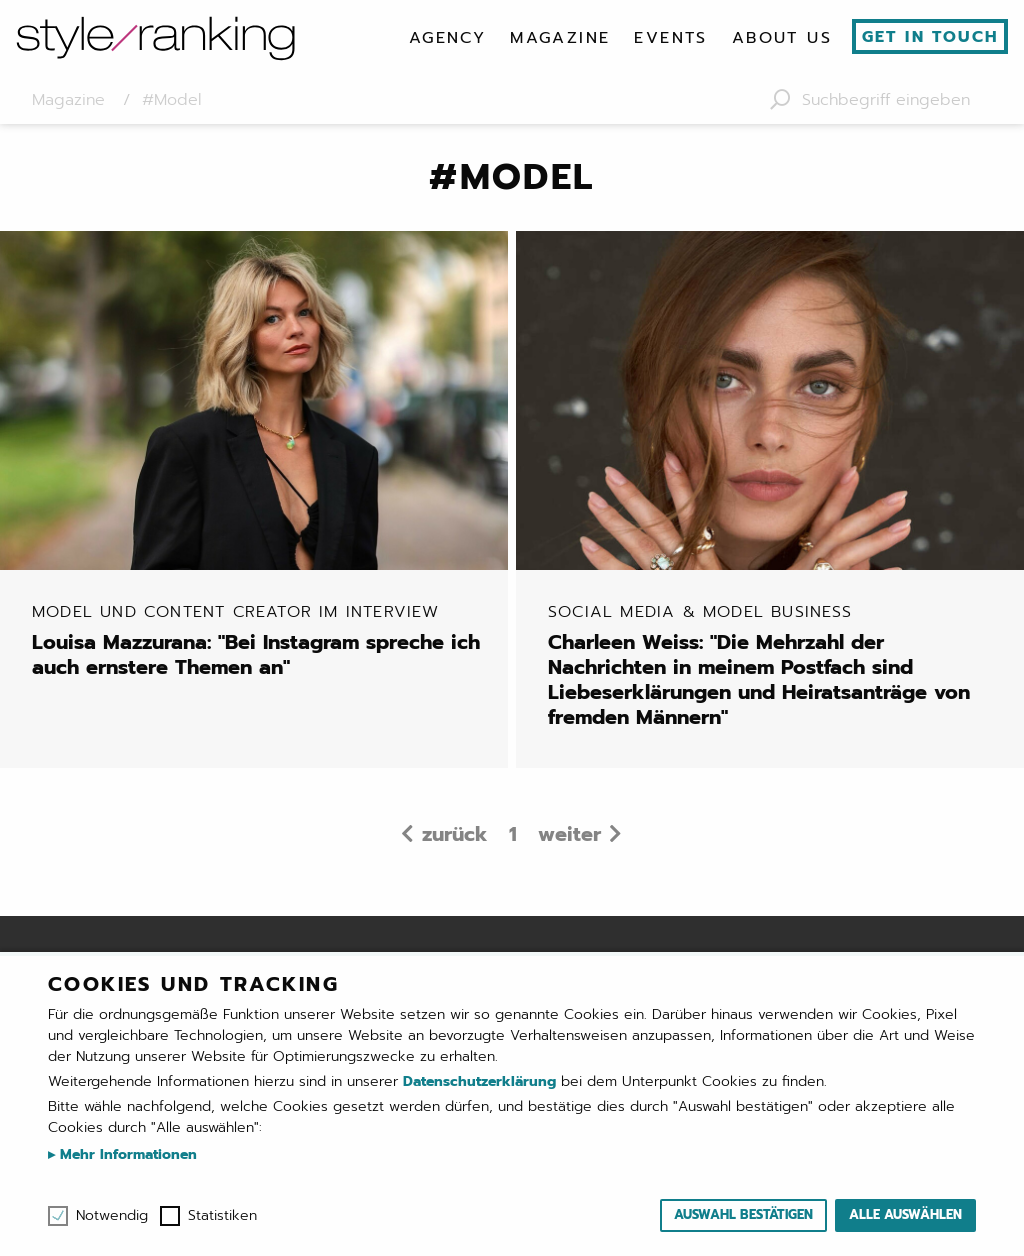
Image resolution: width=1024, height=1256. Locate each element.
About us (782, 38)
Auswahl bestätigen (743, 1214)
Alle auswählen (905, 1214)
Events (670, 38)
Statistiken (222, 1216)
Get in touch (930, 37)
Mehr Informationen (126, 1154)
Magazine (560, 38)
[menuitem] (447, 38)
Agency (447, 38)
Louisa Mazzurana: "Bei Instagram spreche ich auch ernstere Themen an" (262, 641)
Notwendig (112, 1216)
